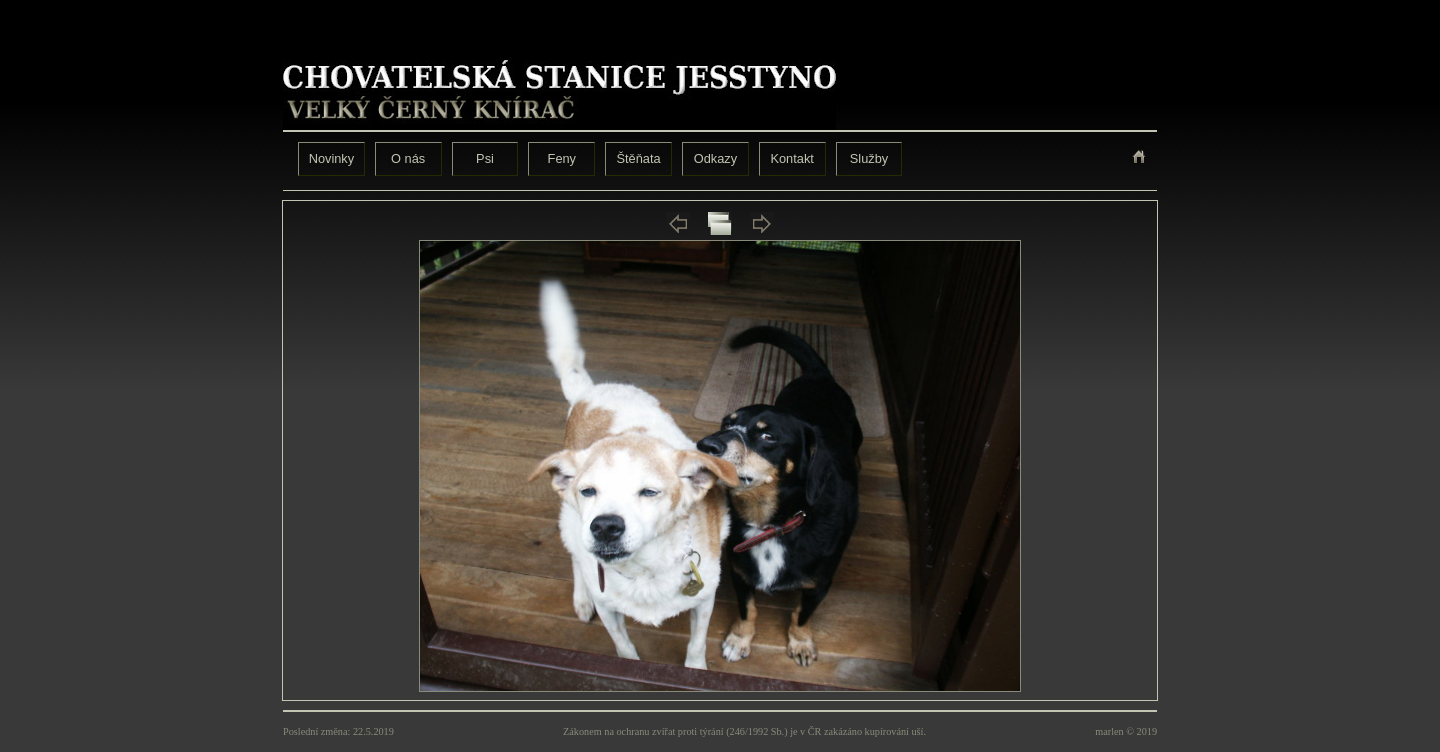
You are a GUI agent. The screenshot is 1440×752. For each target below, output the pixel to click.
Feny (562, 158)
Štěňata (639, 158)
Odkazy (715, 158)
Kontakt (791, 158)
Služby (869, 158)
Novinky (332, 158)
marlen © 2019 (1126, 731)
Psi (485, 158)
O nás (408, 158)
